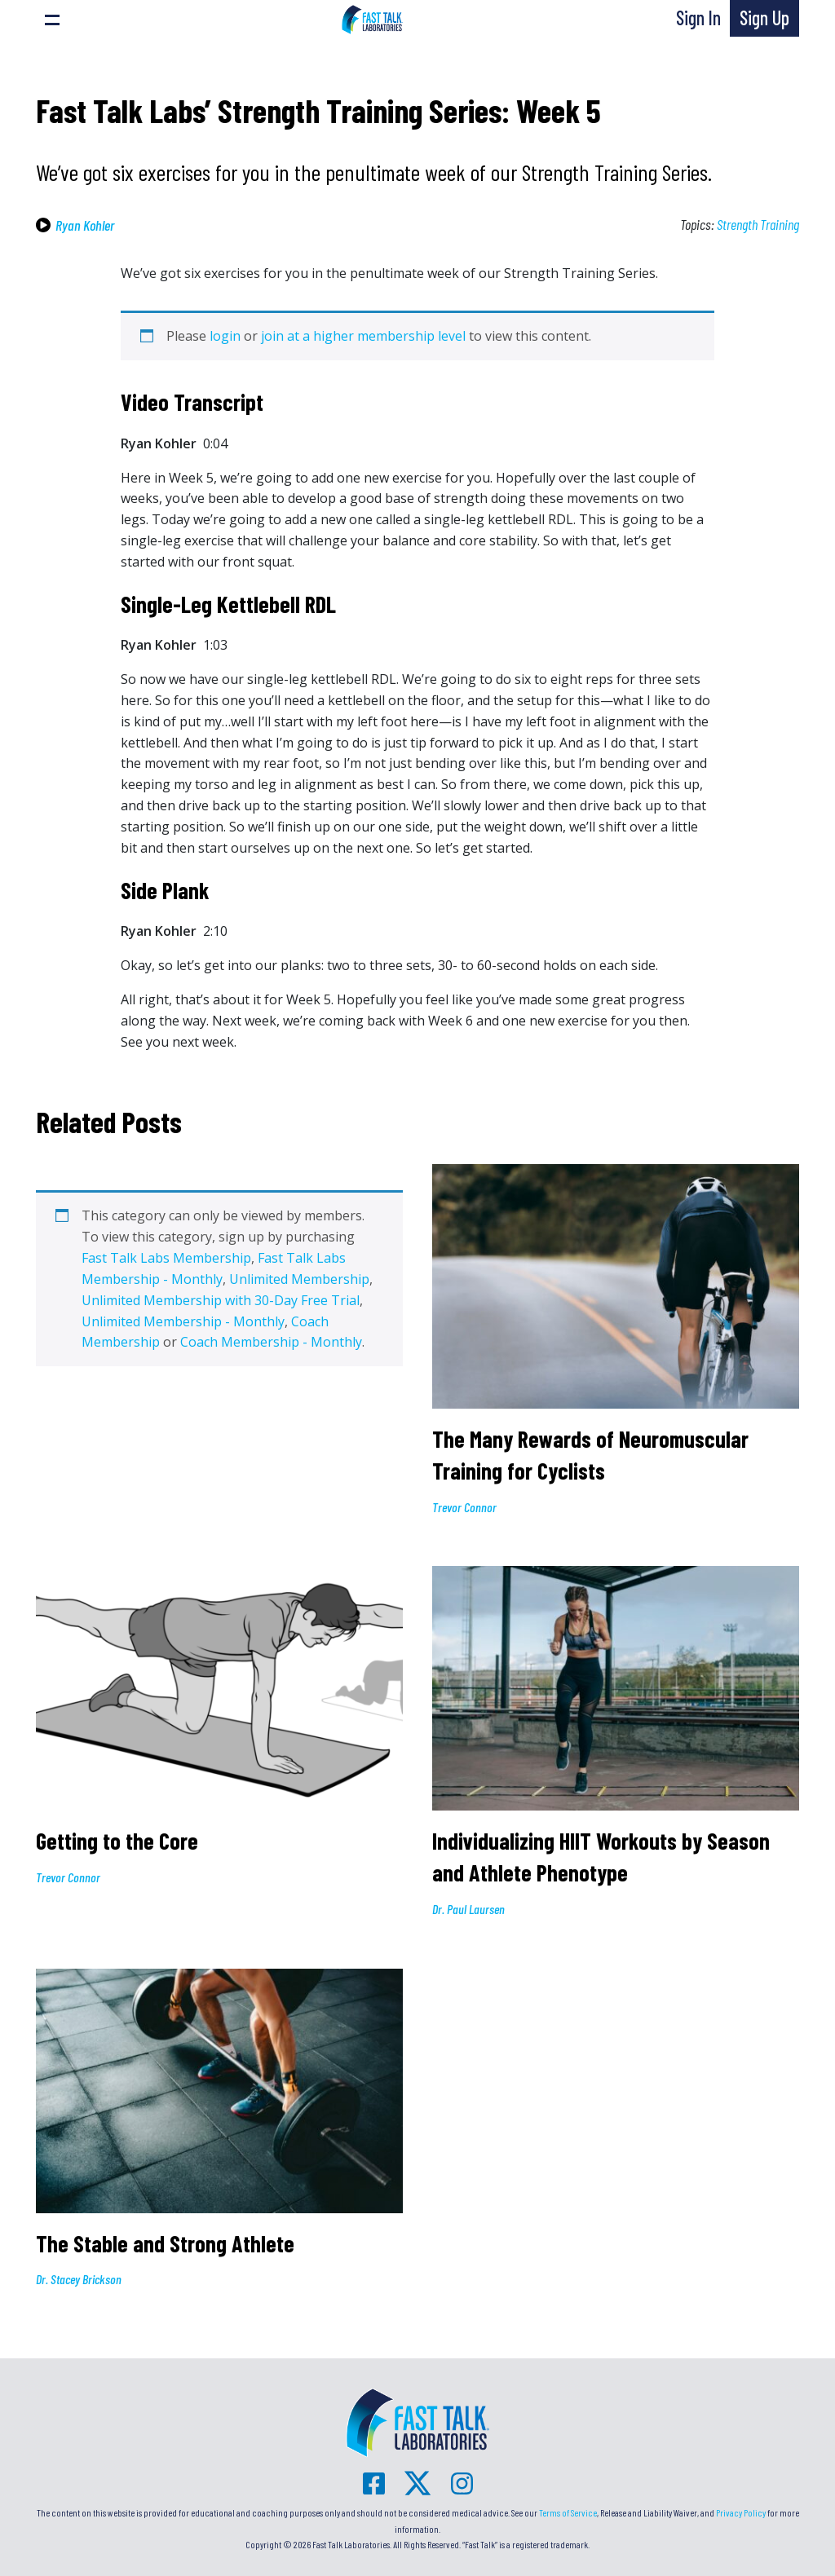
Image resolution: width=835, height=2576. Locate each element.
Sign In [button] (698, 17)
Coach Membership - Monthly (271, 1342)
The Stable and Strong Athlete (165, 2243)
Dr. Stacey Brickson (78, 2279)
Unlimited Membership (299, 1279)
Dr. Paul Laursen (468, 1909)
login (225, 336)
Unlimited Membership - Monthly (183, 1321)
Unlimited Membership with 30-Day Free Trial (221, 1300)
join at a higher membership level (363, 336)
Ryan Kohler (84, 225)
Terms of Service (568, 2512)
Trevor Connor (464, 1507)
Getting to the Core (119, 1841)
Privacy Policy (741, 2512)
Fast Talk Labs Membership (166, 1258)
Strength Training (758, 224)
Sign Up (764, 17)
